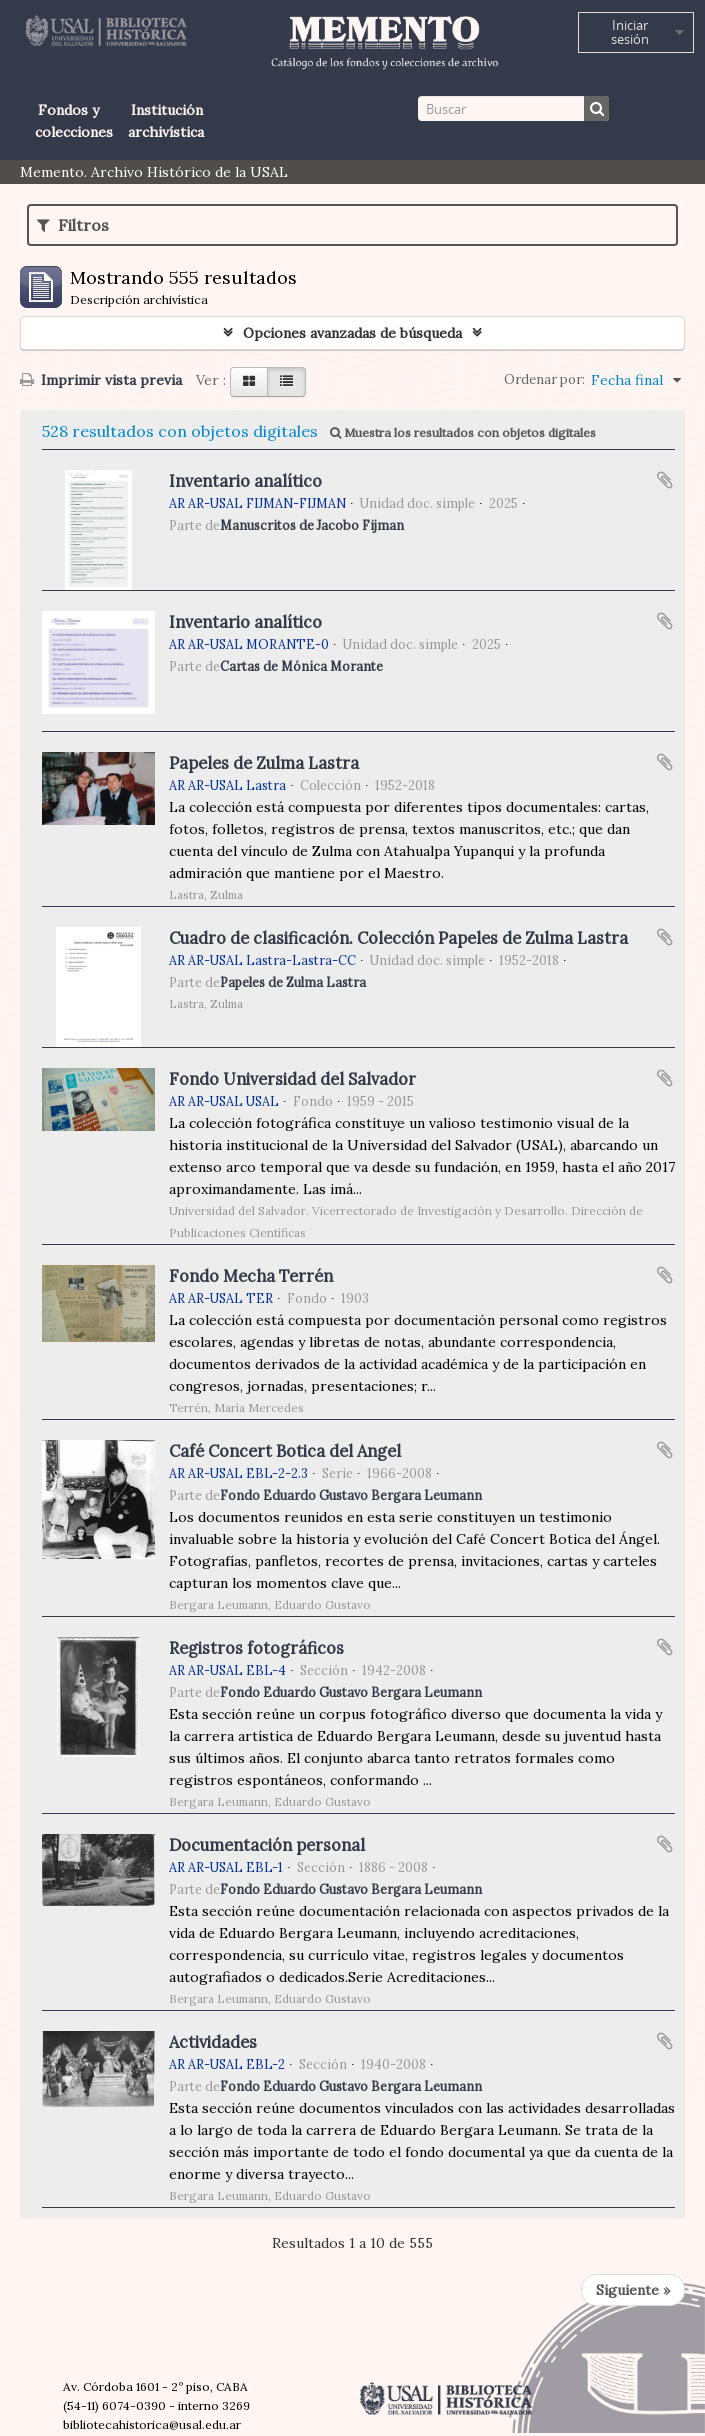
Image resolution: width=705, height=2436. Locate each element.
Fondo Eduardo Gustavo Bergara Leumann (351, 1495)
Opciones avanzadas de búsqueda (352, 333)
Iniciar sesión (630, 32)
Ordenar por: (544, 379)
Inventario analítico (245, 481)
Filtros (73, 225)
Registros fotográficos (256, 1648)
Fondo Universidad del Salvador (292, 1079)
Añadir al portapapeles (665, 480)
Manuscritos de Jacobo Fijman (312, 525)
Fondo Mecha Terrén (251, 1276)
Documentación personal (267, 1845)
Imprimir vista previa (101, 380)
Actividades (213, 2042)
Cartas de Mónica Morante (301, 666)
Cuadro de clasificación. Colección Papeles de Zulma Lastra (398, 938)
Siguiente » (633, 2290)
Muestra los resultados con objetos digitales (463, 432)
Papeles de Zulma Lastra (264, 763)
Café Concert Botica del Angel (285, 1451)
